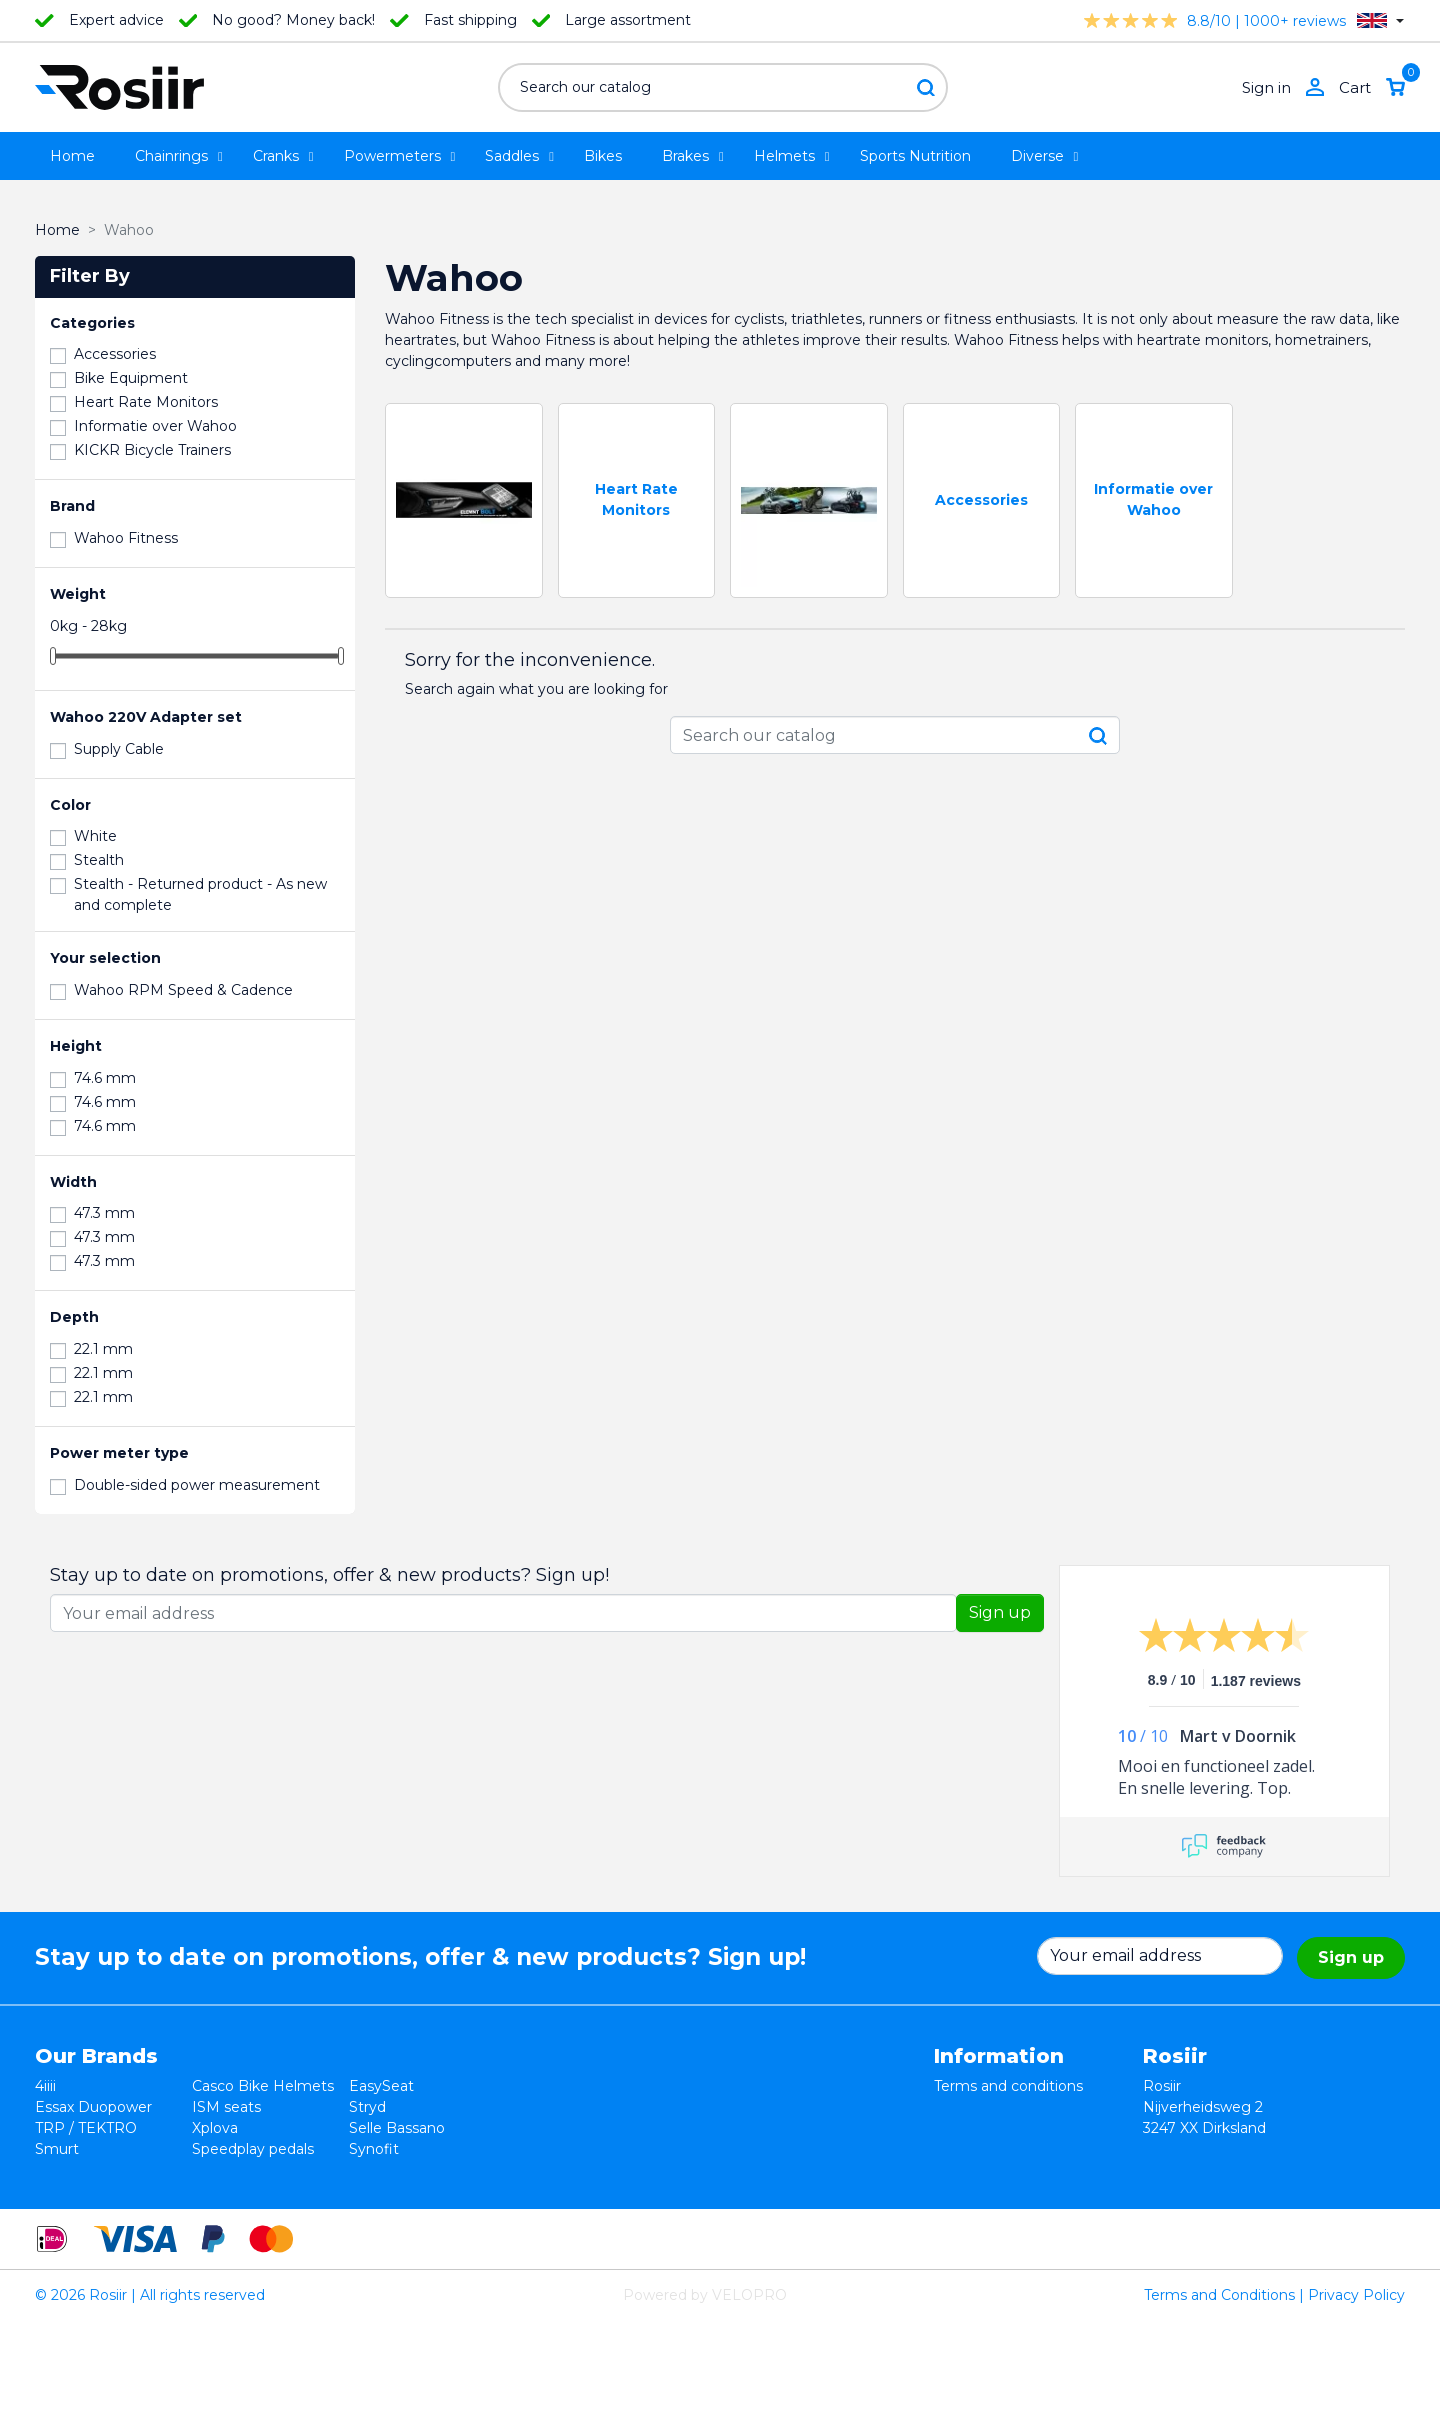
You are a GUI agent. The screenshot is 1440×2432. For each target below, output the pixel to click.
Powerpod (71, 2191)
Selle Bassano (397, 2128)
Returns (962, 2107)
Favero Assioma (404, 2170)
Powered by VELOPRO (705, 2406)
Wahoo (60, 2170)
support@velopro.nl (1277, 2212)
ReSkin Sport (237, 2191)
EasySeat (381, 2086)
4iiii (45, 2086)
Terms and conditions (1008, 2086)
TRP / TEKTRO (86, 2128)
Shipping (964, 2149)
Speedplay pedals (253, 2149)
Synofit (374, 2149)
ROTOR (376, 2191)
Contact (962, 2170)
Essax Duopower (93, 2107)
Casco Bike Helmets (263, 2086)
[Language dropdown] (1380, 20)
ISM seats (226, 2107)
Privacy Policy (1356, 2406)
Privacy (959, 2128)
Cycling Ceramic (248, 2170)
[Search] (723, 87)
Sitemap (963, 2191)
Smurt (57, 2149)
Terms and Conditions (1219, 2406)
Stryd (367, 2107)
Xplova (215, 2128)
